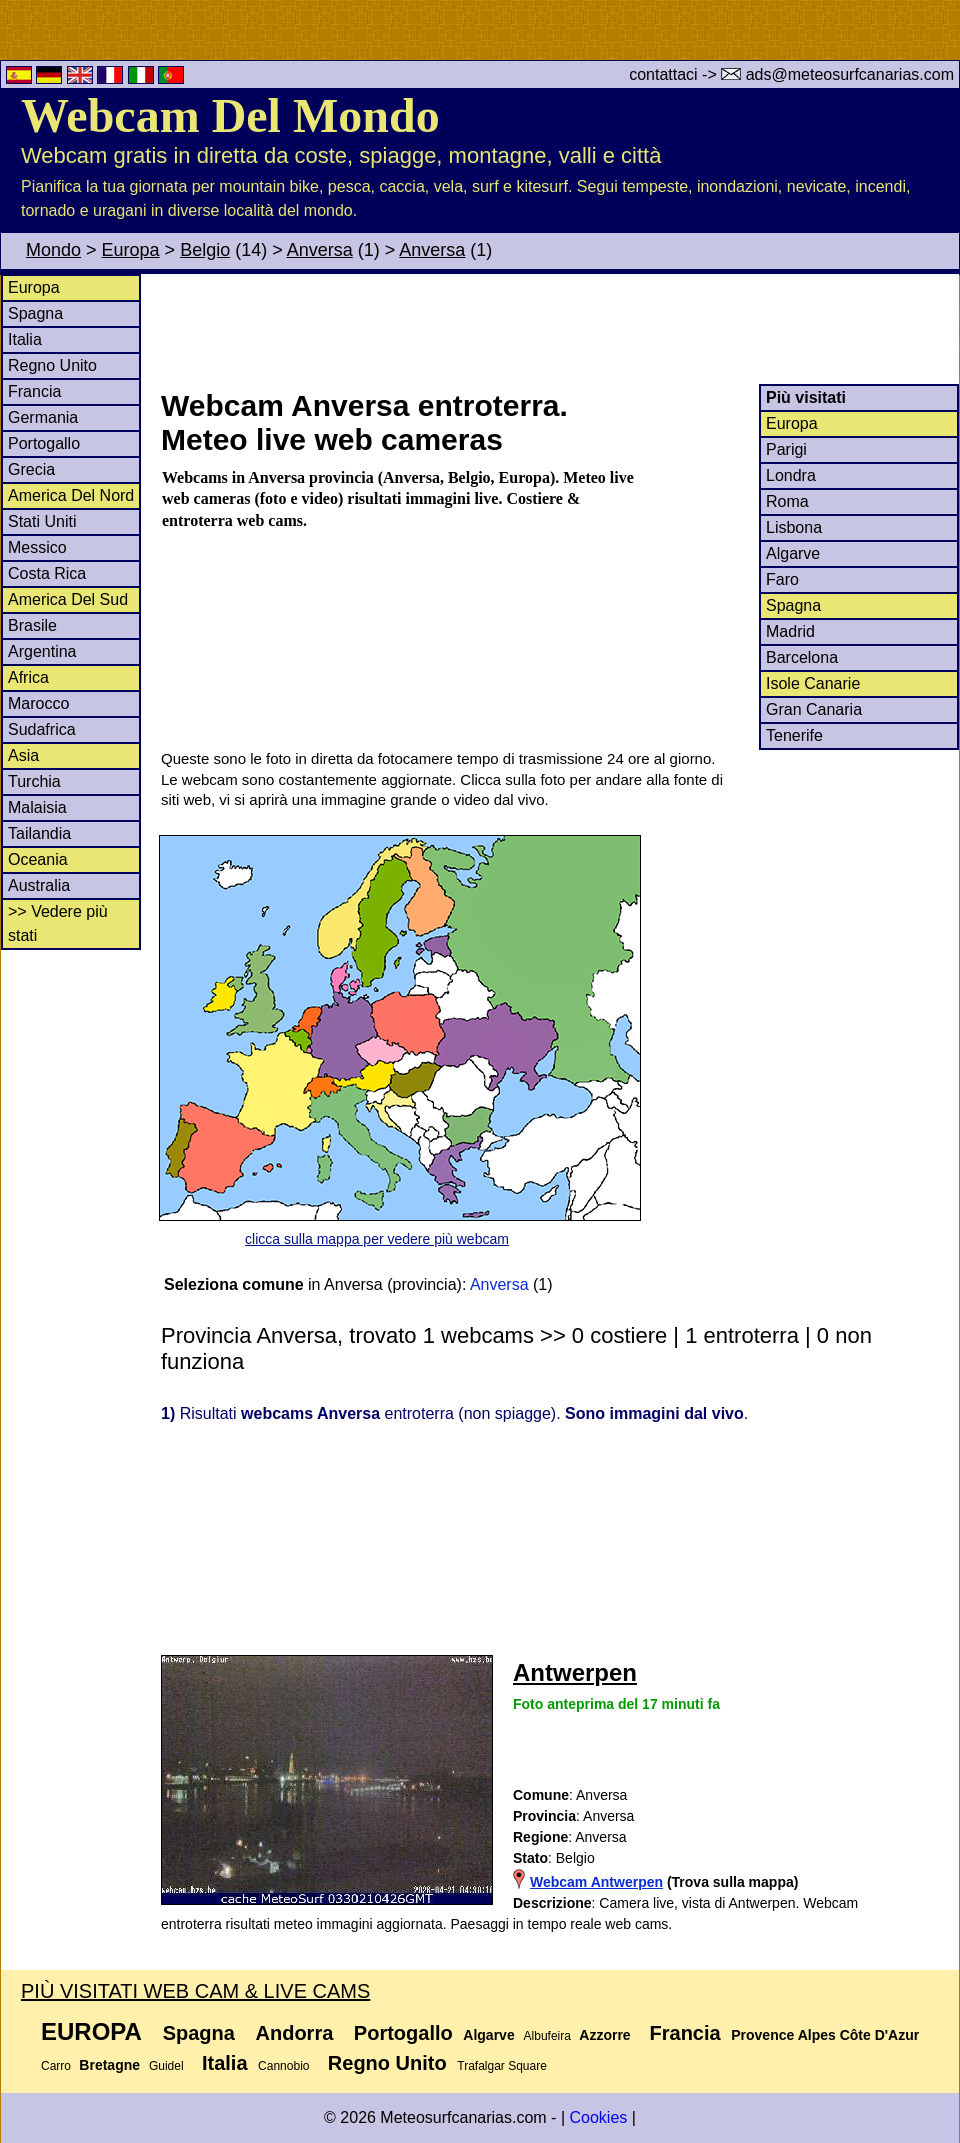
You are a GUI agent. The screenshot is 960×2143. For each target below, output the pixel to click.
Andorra (295, 2033)
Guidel (166, 2066)
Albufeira (547, 2036)
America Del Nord (71, 495)
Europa (131, 250)
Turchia (34, 781)
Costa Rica (47, 573)
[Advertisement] (559, 329)
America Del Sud (68, 599)
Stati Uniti (42, 521)
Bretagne (109, 2065)
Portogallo (44, 443)
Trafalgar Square (502, 2066)
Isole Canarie (813, 683)
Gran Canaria (814, 709)
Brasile (32, 625)
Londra (791, 475)
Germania (43, 417)
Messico (37, 547)
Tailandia (39, 833)
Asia (23, 755)
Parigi (786, 449)
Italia (25, 339)
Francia (34, 391)
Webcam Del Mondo (230, 115)
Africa (28, 677)
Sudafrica (42, 729)
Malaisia (37, 807)
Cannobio (283, 2066)
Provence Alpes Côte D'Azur (825, 2035)
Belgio (205, 250)
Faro (782, 579)
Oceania (38, 859)
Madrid (790, 631)
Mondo (53, 250)
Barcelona (802, 657)
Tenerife (794, 735)
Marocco (38, 703)
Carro (56, 2066)
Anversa (320, 250)
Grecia (31, 469)
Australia (39, 885)
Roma (787, 501)
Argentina (42, 651)
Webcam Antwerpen (596, 1882)
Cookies (598, 2117)
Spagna (35, 313)
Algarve (793, 553)
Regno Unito (52, 365)
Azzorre (604, 2035)
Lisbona (794, 527)
